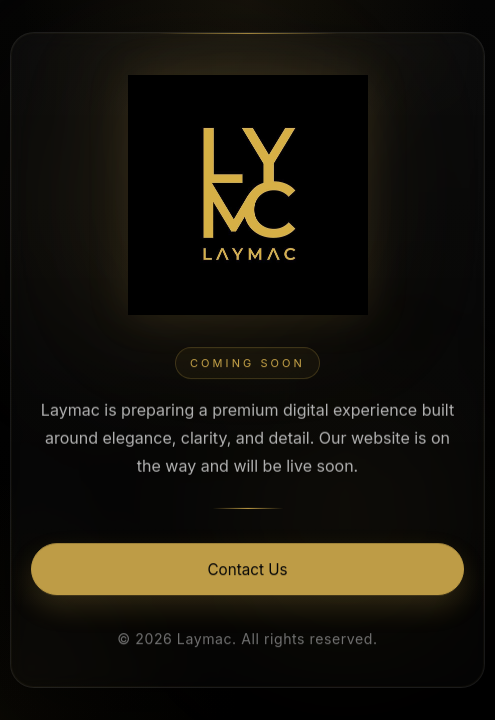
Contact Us (248, 570)
